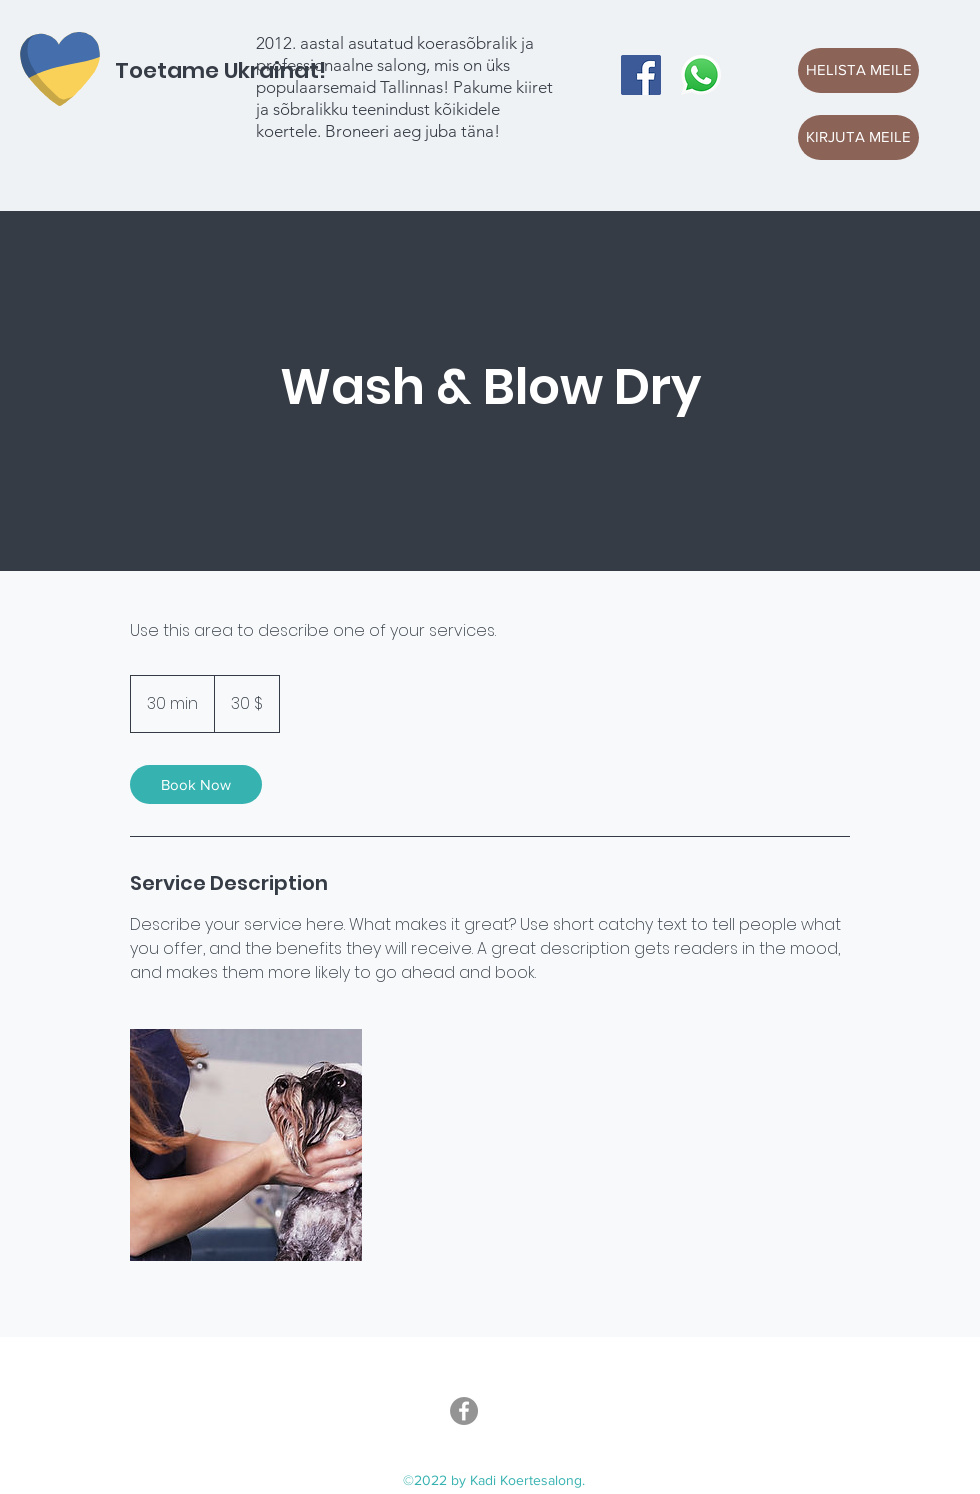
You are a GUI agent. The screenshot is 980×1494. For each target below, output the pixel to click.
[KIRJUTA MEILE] (858, 137)
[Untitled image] (246, 1145)
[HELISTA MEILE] (858, 70)
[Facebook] (641, 75)
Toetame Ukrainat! (220, 70)
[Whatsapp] (701, 75)
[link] (196, 784)
